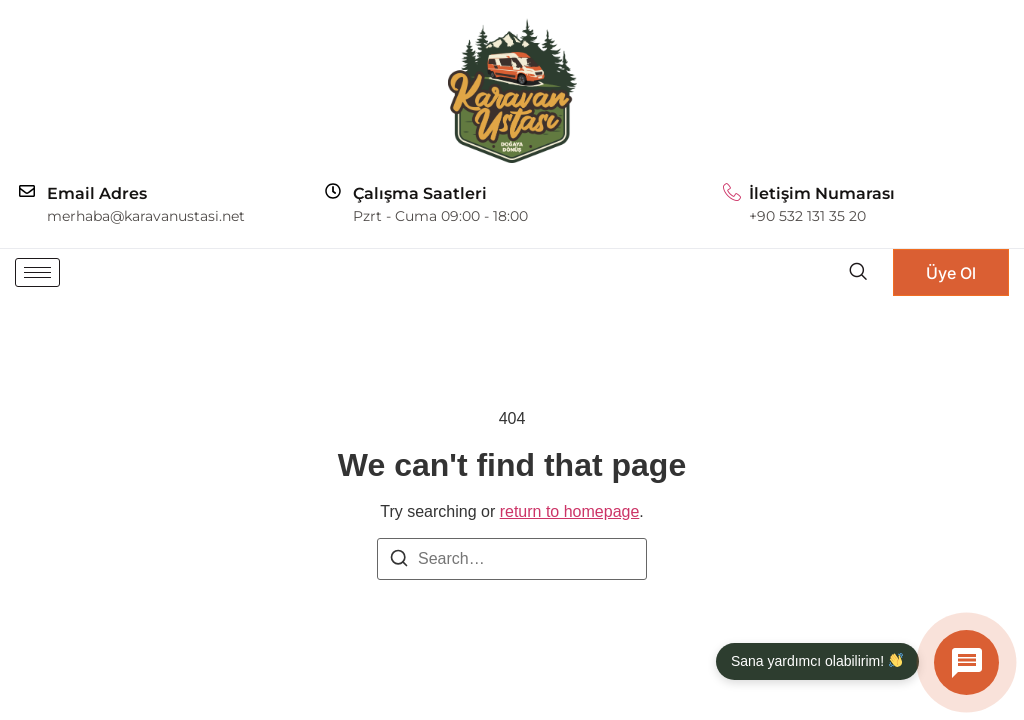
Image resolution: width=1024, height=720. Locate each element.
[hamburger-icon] (37, 272)
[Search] (399, 561)
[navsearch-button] (857, 272)
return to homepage (570, 511)
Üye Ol (951, 273)
